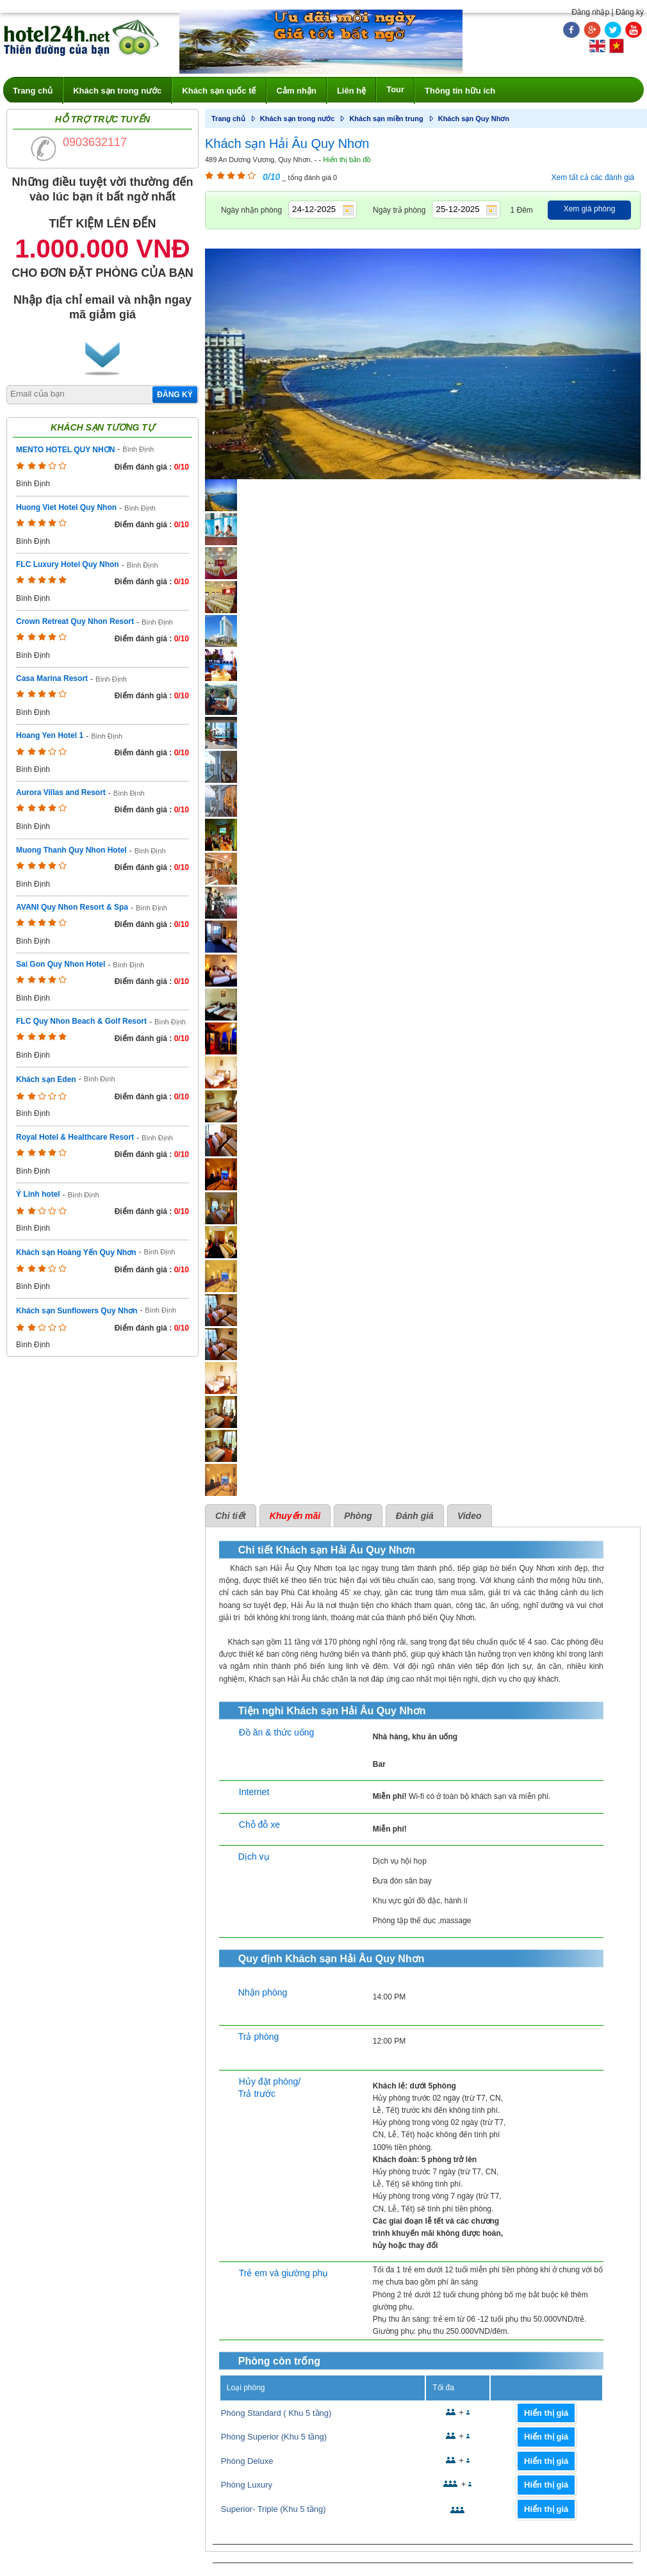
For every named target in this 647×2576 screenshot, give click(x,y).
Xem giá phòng (590, 208)
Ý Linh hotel (38, 1194)
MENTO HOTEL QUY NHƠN (65, 449)
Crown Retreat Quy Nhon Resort (75, 621)
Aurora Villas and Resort (61, 792)
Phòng (358, 1516)
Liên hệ (351, 90)
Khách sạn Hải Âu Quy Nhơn (287, 143)
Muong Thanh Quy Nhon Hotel (71, 850)
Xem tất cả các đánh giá (593, 177)
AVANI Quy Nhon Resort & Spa (72, 907)
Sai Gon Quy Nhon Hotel (60, 964)
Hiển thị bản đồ (347, 159)
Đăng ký (630, 12)
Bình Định (138, 449)
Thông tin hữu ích (460, 90)
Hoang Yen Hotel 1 (49, 735)
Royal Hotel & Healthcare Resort (75, 1137)
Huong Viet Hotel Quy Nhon (66, 507)
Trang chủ (33, 90)
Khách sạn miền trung (386, 118)
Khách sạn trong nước (117, 90)
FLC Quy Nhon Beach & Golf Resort (81, 1021)
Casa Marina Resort (52, 678)
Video (469, 1516)
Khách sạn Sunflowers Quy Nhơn (76, 1310)
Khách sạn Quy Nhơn (473, 118)
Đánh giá (415, 1516)
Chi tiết (230, 1516)
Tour (395, 89)
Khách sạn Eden (46, 1079)
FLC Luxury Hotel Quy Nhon (67, 564)
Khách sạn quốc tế (219, 90)
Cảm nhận (296, 90)
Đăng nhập (590, 12)
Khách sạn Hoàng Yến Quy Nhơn (76, 1252)
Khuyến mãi (295, 1516)
